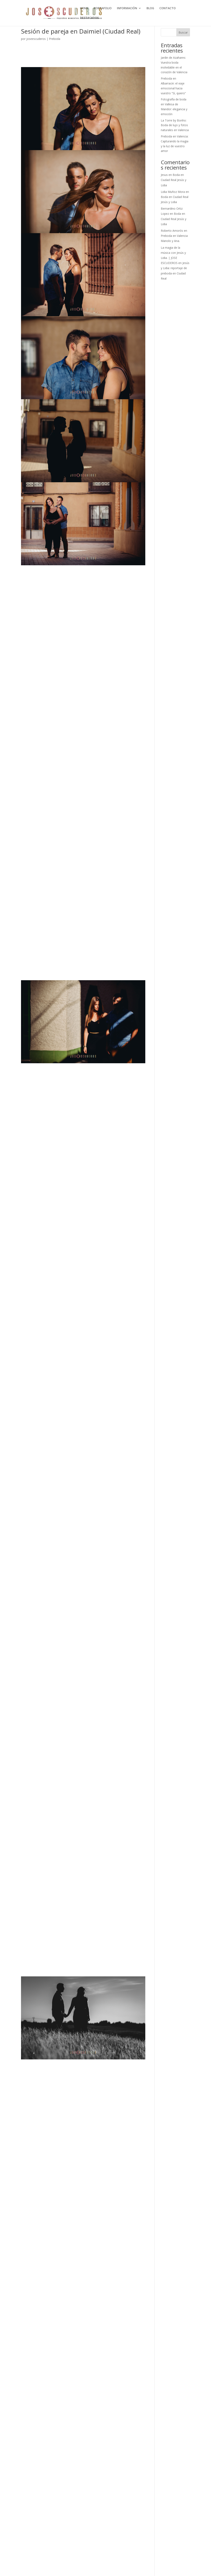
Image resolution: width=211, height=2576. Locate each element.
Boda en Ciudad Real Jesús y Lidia (173, 180)
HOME (84, 8)
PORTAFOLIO (103, 8)
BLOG (150, 8)
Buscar (183, 32)
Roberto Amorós (172, 231)
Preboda (54, 39)
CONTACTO (167, 8)
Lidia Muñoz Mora (173, 192)
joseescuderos (36, 39)
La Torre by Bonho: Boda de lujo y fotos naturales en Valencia (175, 125)
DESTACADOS (89, 18)
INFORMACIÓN (127, 8)
